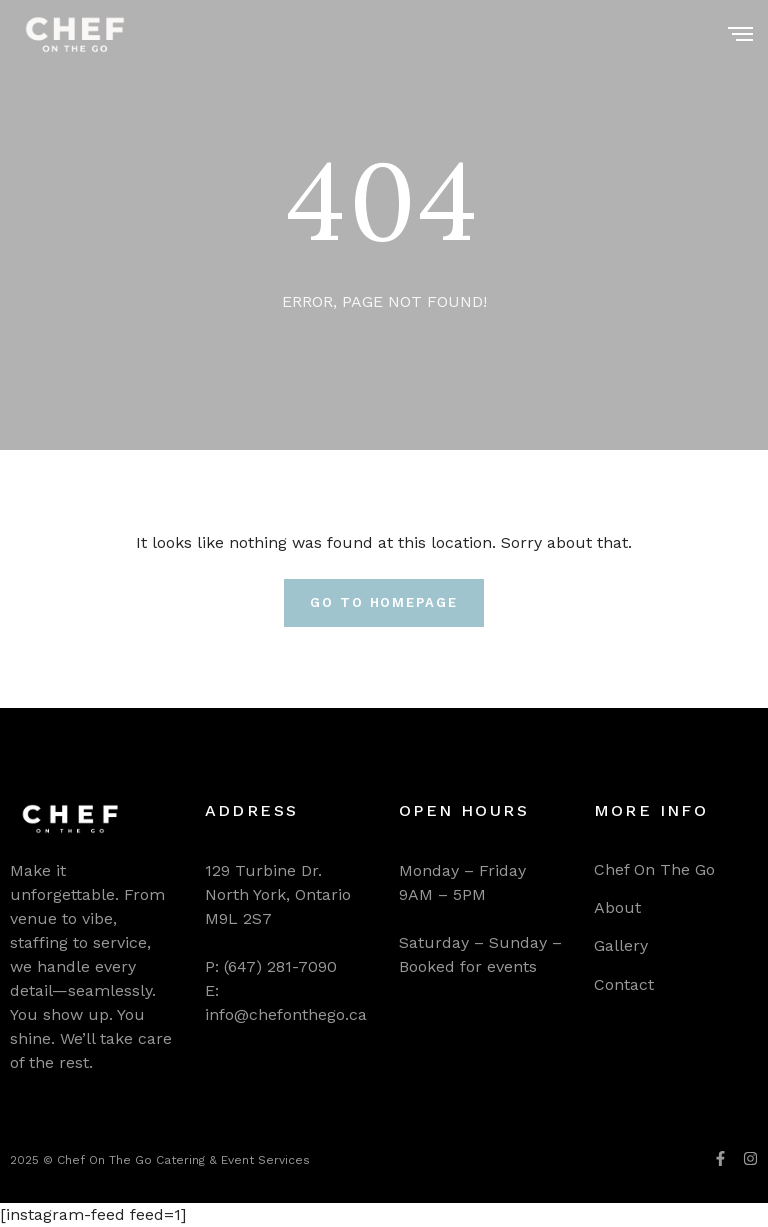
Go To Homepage (384, 602)
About (617, 907)
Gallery (621, 945)
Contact (624, 984)
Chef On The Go (654, 869)
